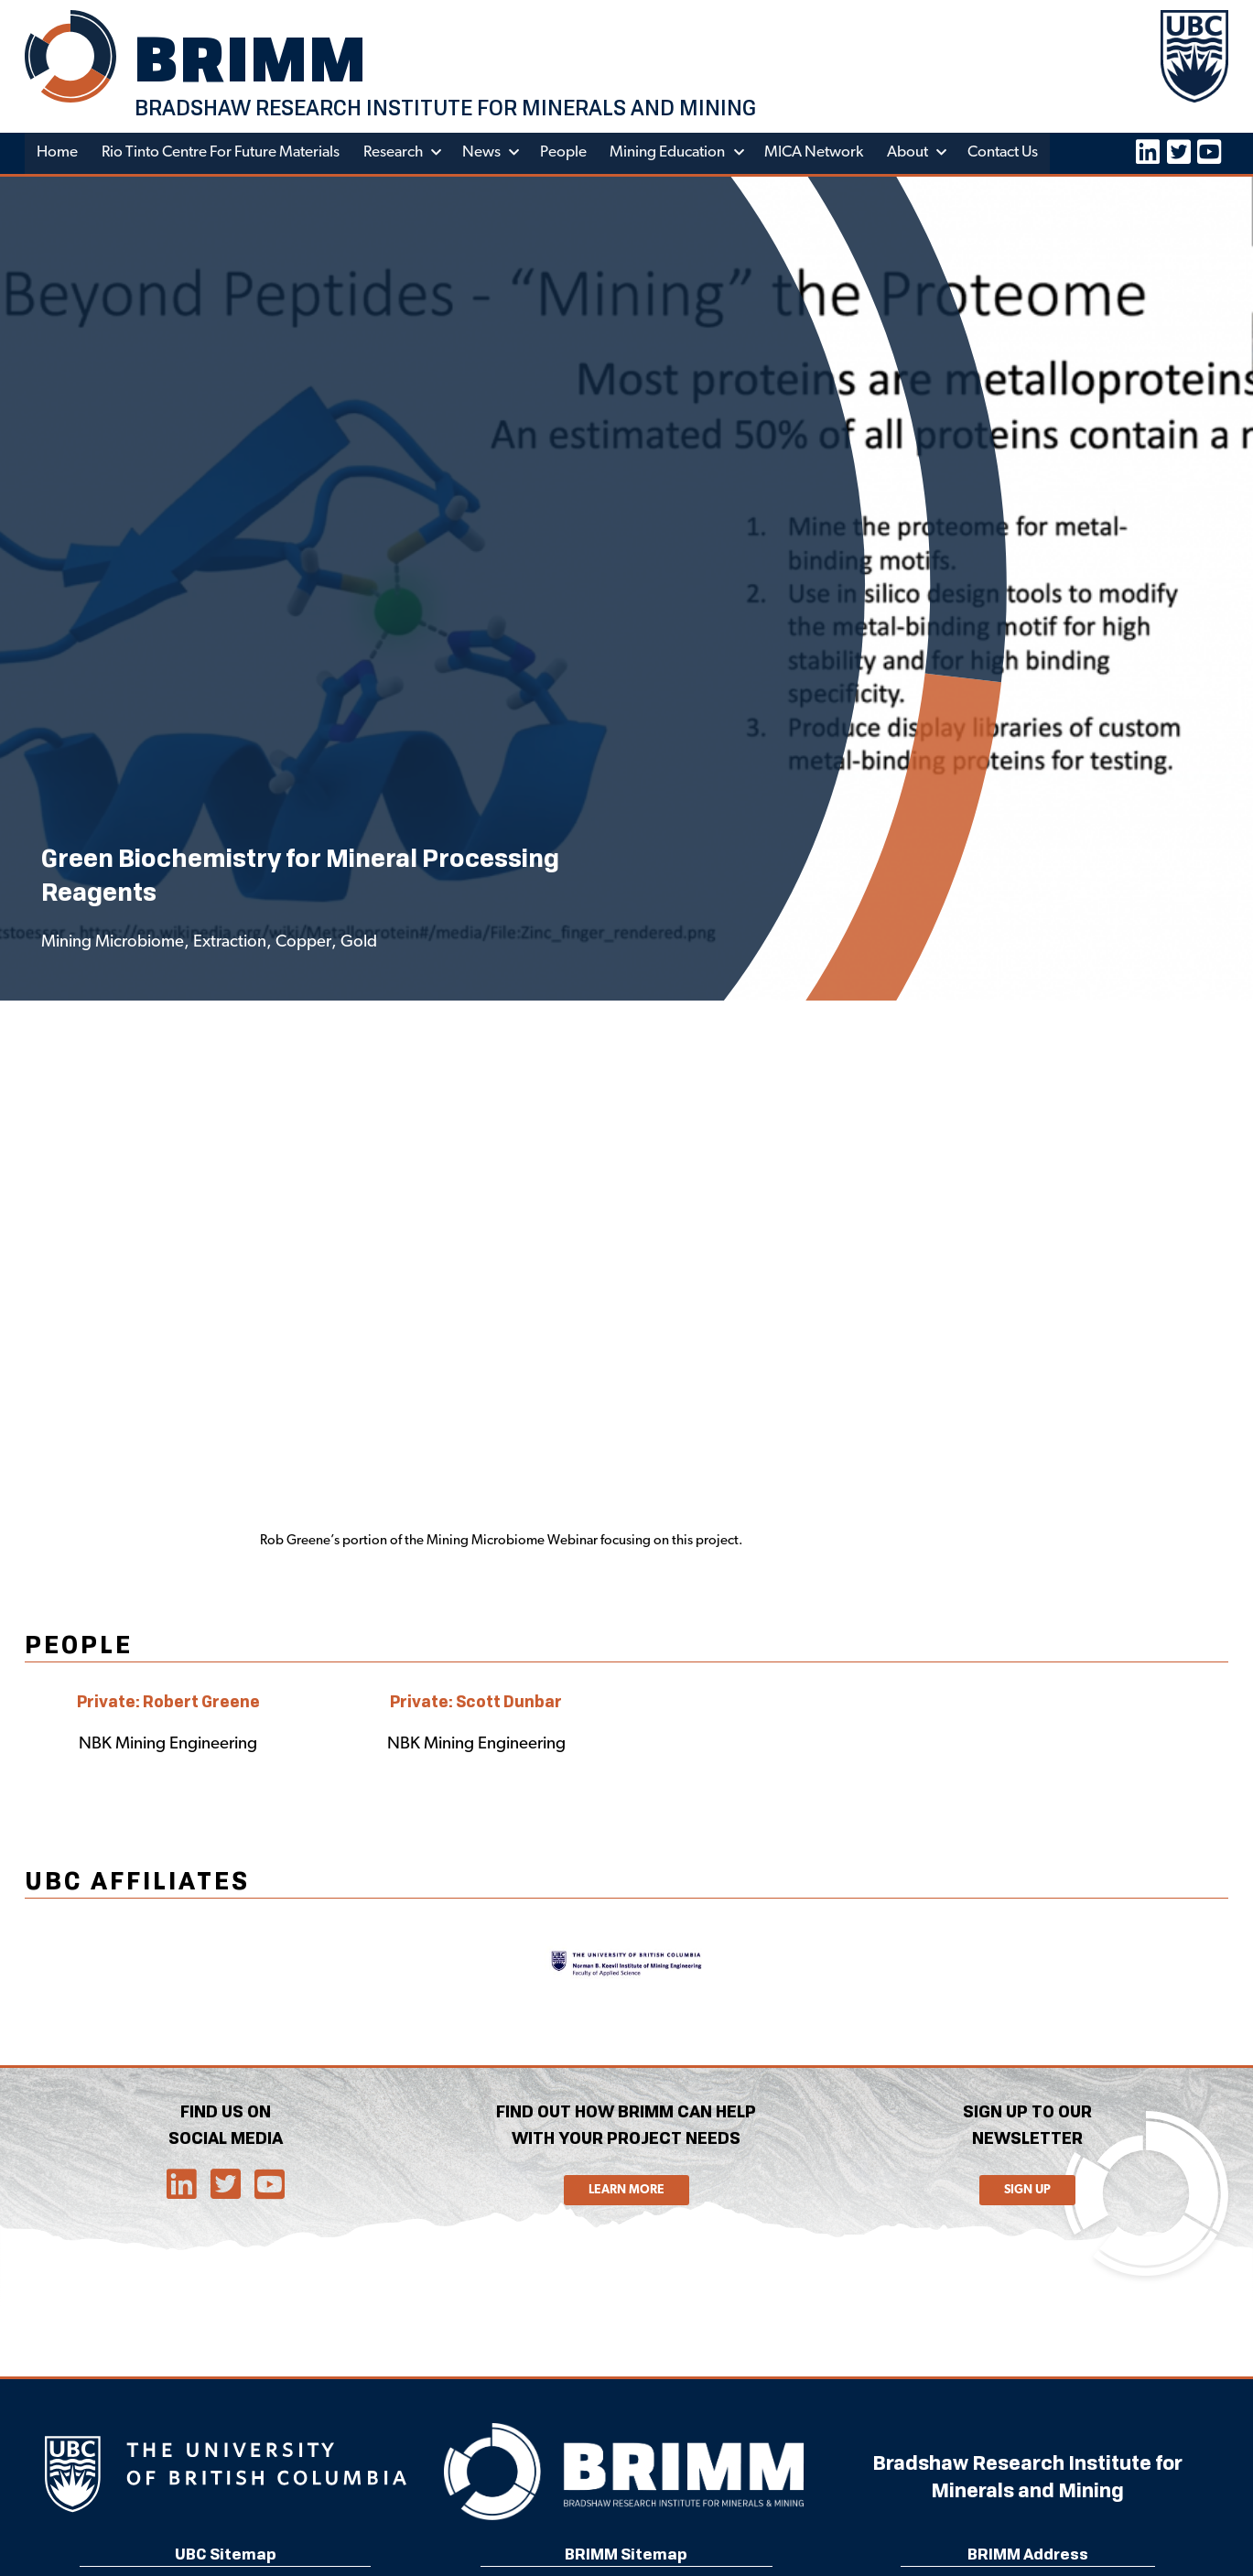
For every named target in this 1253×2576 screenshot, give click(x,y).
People (565, 154)
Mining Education (670, 154)
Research (395, 154)
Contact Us (1006, 154)
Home (57, 154)
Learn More (626, 2191)
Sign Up (1027, 2191)
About (910, 154)
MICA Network (816, 154)
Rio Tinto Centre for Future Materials (221, 154)
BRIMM (254, 59)
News (483, 154)
